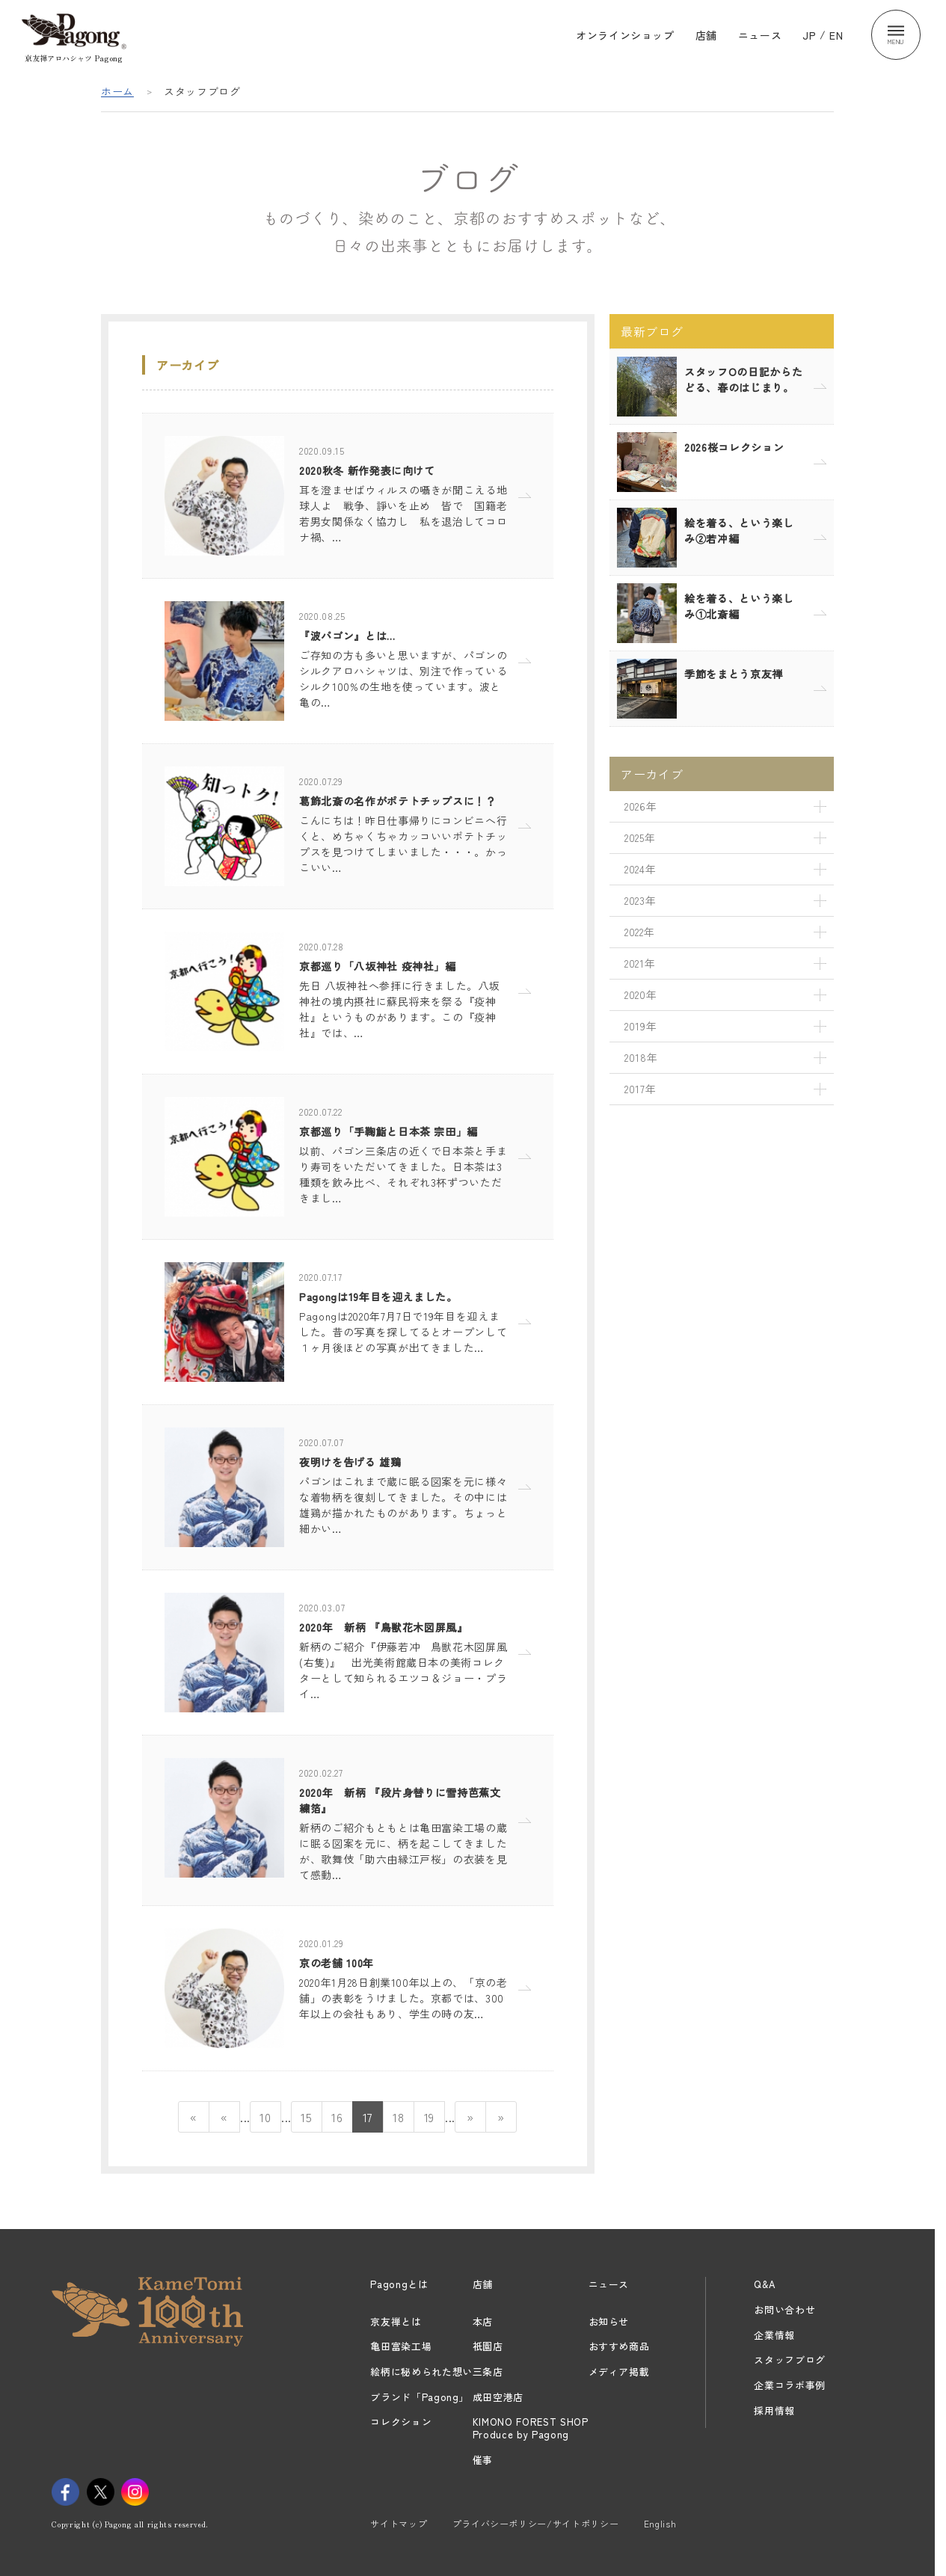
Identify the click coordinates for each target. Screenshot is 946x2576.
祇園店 (488, 2346)
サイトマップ (398, 2523)
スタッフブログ (790, 2359)
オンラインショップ (625, 34)
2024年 (640, 868)
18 (398, 2117)
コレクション (400, 2421)
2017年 (640, 1088)
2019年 (640, 1025)
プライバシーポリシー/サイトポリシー (535, 2523)
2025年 (639, 837)
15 (306, 2117)
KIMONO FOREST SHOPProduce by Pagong (531, 2427)
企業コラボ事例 (790, 2385)
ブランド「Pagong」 (419, 2397)
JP (809, 34)
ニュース (760, 34)
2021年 (639, 963)
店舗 (706, 34)
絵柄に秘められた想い (421, 2371)
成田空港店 (498, 2397)
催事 (483, 2460)
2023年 (640, 900)
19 (429, 2117)
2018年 (640, 1057)
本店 (483, 2321)
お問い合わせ (784, 2309)
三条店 (488, 2371)
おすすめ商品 (619, 2346)
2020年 (640, 994)
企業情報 (774, 2335)
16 (337, 2117)
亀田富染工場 (400, 2346)
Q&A (764, 2284)
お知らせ (609, 2321)
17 (368, 2117)
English (660, 2523)
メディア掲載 (619, 2371)
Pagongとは (399, 2284)
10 (265, 2117)
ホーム (117, 91)
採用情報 (774, 2410)
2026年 (640, 806)
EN (836, 34)
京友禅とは (395, 2321)
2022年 (639, 931)
